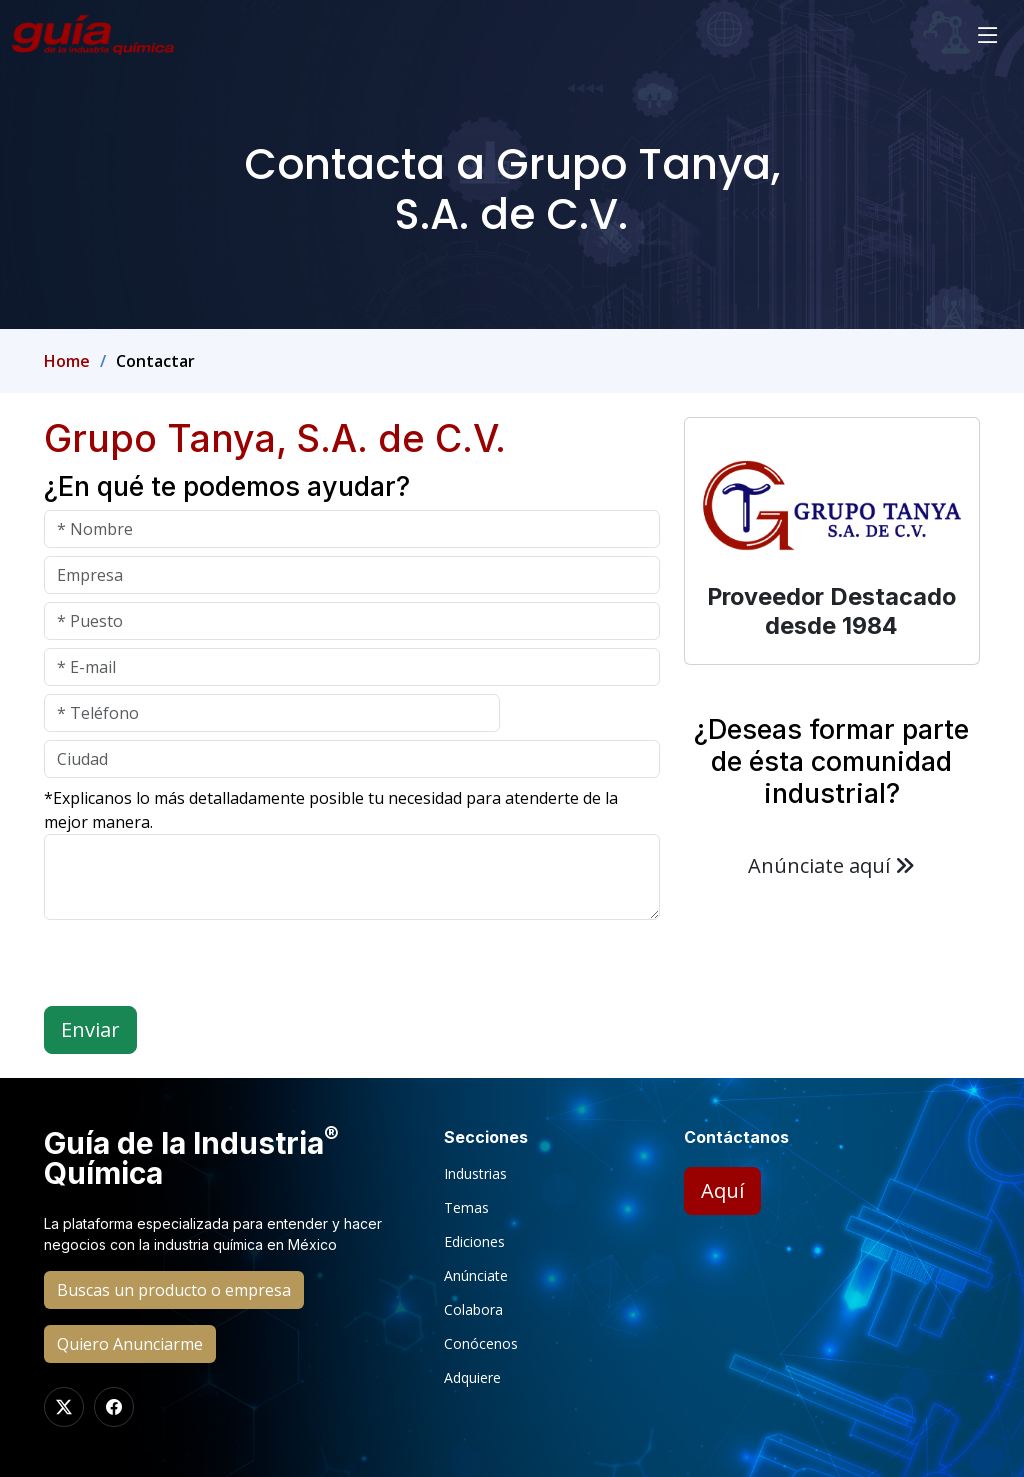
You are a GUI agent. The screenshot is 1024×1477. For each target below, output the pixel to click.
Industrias (475, 1174)
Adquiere (472, 1378)
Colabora (473, 1310)
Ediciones (474, 1242)
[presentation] (196, 967)
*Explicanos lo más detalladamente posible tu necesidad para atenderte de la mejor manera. (331, 810)
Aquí (722, 1190)
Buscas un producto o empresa (174, 1290)
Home (67, 361)
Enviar (90, 1029)
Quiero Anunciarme (130, 1344)
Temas (466, 1208)
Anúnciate (476, 1276)
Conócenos (481, 1344)
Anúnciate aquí (831, 865)
